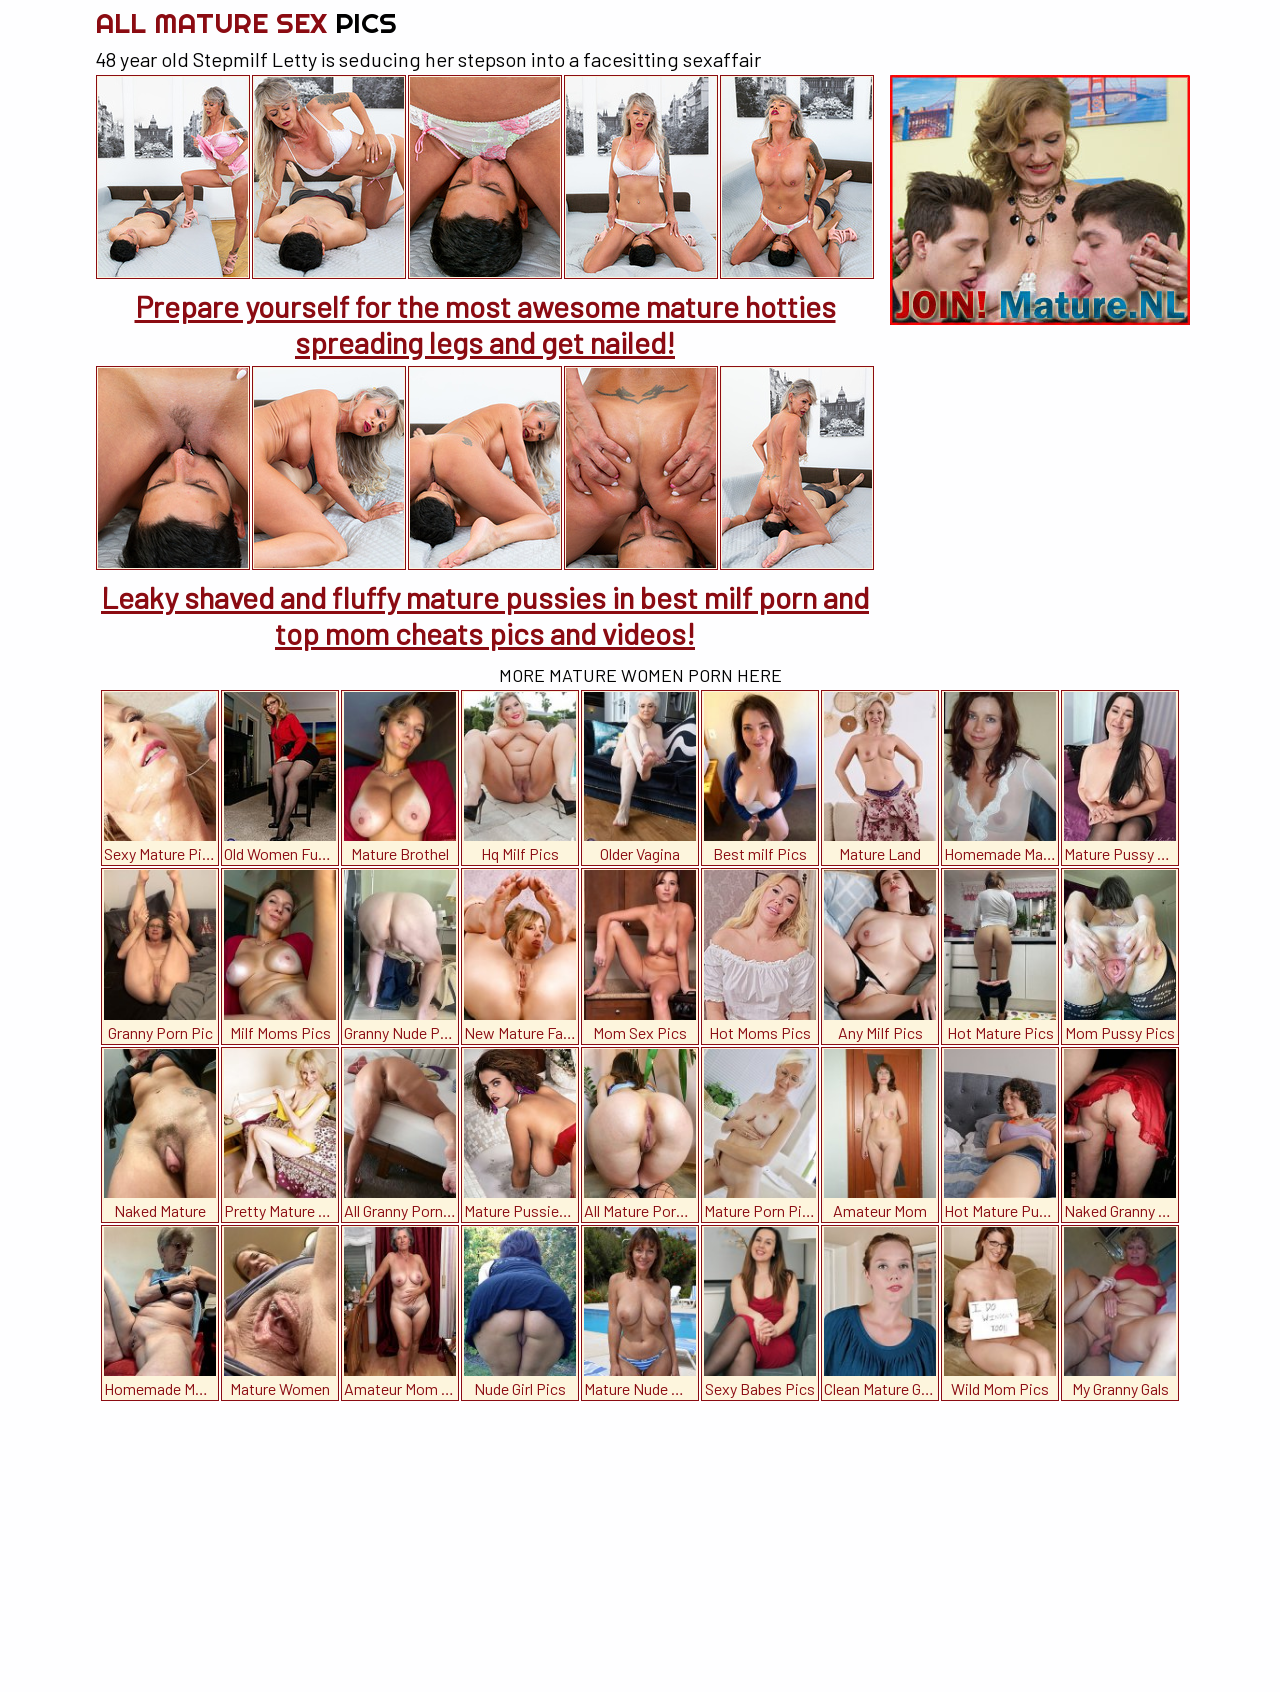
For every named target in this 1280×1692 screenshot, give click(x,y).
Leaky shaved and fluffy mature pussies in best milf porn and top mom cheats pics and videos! (485, 615)
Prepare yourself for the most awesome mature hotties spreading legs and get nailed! (485, 324)
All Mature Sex (246, 22)
